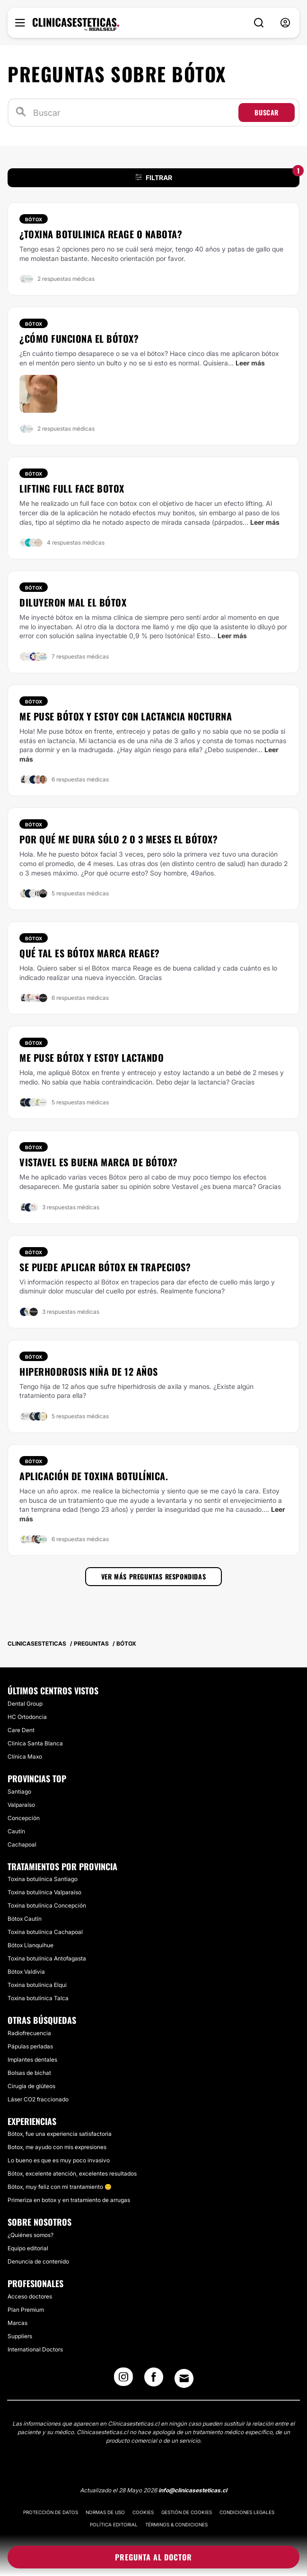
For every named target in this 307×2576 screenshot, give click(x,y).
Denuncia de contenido (38, 2261)
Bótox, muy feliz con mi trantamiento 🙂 (60, 2186)
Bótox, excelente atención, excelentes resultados (72, 2173)
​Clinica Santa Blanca (35, 1743)
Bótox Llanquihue (30, 1945)
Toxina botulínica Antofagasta (47, 1958)
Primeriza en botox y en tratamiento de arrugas (69, 2199)
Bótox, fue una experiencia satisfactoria (60, 2133)
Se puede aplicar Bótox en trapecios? (105, 1267)
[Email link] (184, 2378)
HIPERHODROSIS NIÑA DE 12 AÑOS (88, 1371)
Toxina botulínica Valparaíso (44, 1892)
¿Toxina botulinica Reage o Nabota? (100, 234)
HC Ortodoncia (27, 1716)
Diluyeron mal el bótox (72, 602)
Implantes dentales (32, 2059)
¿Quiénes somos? (30, 2234)
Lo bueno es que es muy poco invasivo (59, 2160)
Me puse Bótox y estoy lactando (91, 1057)
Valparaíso (21, 1804)
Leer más (250, 363)
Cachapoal (22, 1844)
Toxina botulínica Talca (38, 1998)
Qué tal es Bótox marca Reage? (89, 953)
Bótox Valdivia (26, 1971)
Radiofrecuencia (29, 2033)
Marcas (17, 2322)
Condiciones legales (246, 2512)
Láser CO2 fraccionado (38, 2099)
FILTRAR (217, 175)
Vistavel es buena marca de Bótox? (98, 1162)
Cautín (16, 1831)
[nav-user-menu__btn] (285, 22)
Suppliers (20, 2336)
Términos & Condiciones (176, 2524)
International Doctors (35, 2349)
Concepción (24, 1817)
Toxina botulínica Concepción (47, 1905)
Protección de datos (50, 2512)
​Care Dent (21, 1730)
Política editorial (114, 2524)
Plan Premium (26, 2309)
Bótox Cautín (25, 1918)
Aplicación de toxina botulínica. (93, 1476)
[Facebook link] (153, 2380)
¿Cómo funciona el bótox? (79, 338)
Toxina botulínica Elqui (37, 1984)
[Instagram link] (123, 2380)
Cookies (143, 2512)
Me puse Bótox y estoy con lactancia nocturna (125, 716)
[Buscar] (134, 112)
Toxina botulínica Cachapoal (45, 1931)
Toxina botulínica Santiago (43, 1878)
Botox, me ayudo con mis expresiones (57, 2147)
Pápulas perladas (30, 2046)
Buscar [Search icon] (266, 112)
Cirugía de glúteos (31, 2086)
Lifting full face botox (71, 488)
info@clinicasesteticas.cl (192, 2490)
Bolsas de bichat (29, 2072)
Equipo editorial (28, 2248)
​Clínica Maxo (25, 1756)
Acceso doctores (30, 2296)
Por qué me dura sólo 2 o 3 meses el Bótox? (118, 839)
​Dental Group (25, 1703)
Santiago (19, 1791)
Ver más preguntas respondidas (153, 1576)
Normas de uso (105, 2512)
